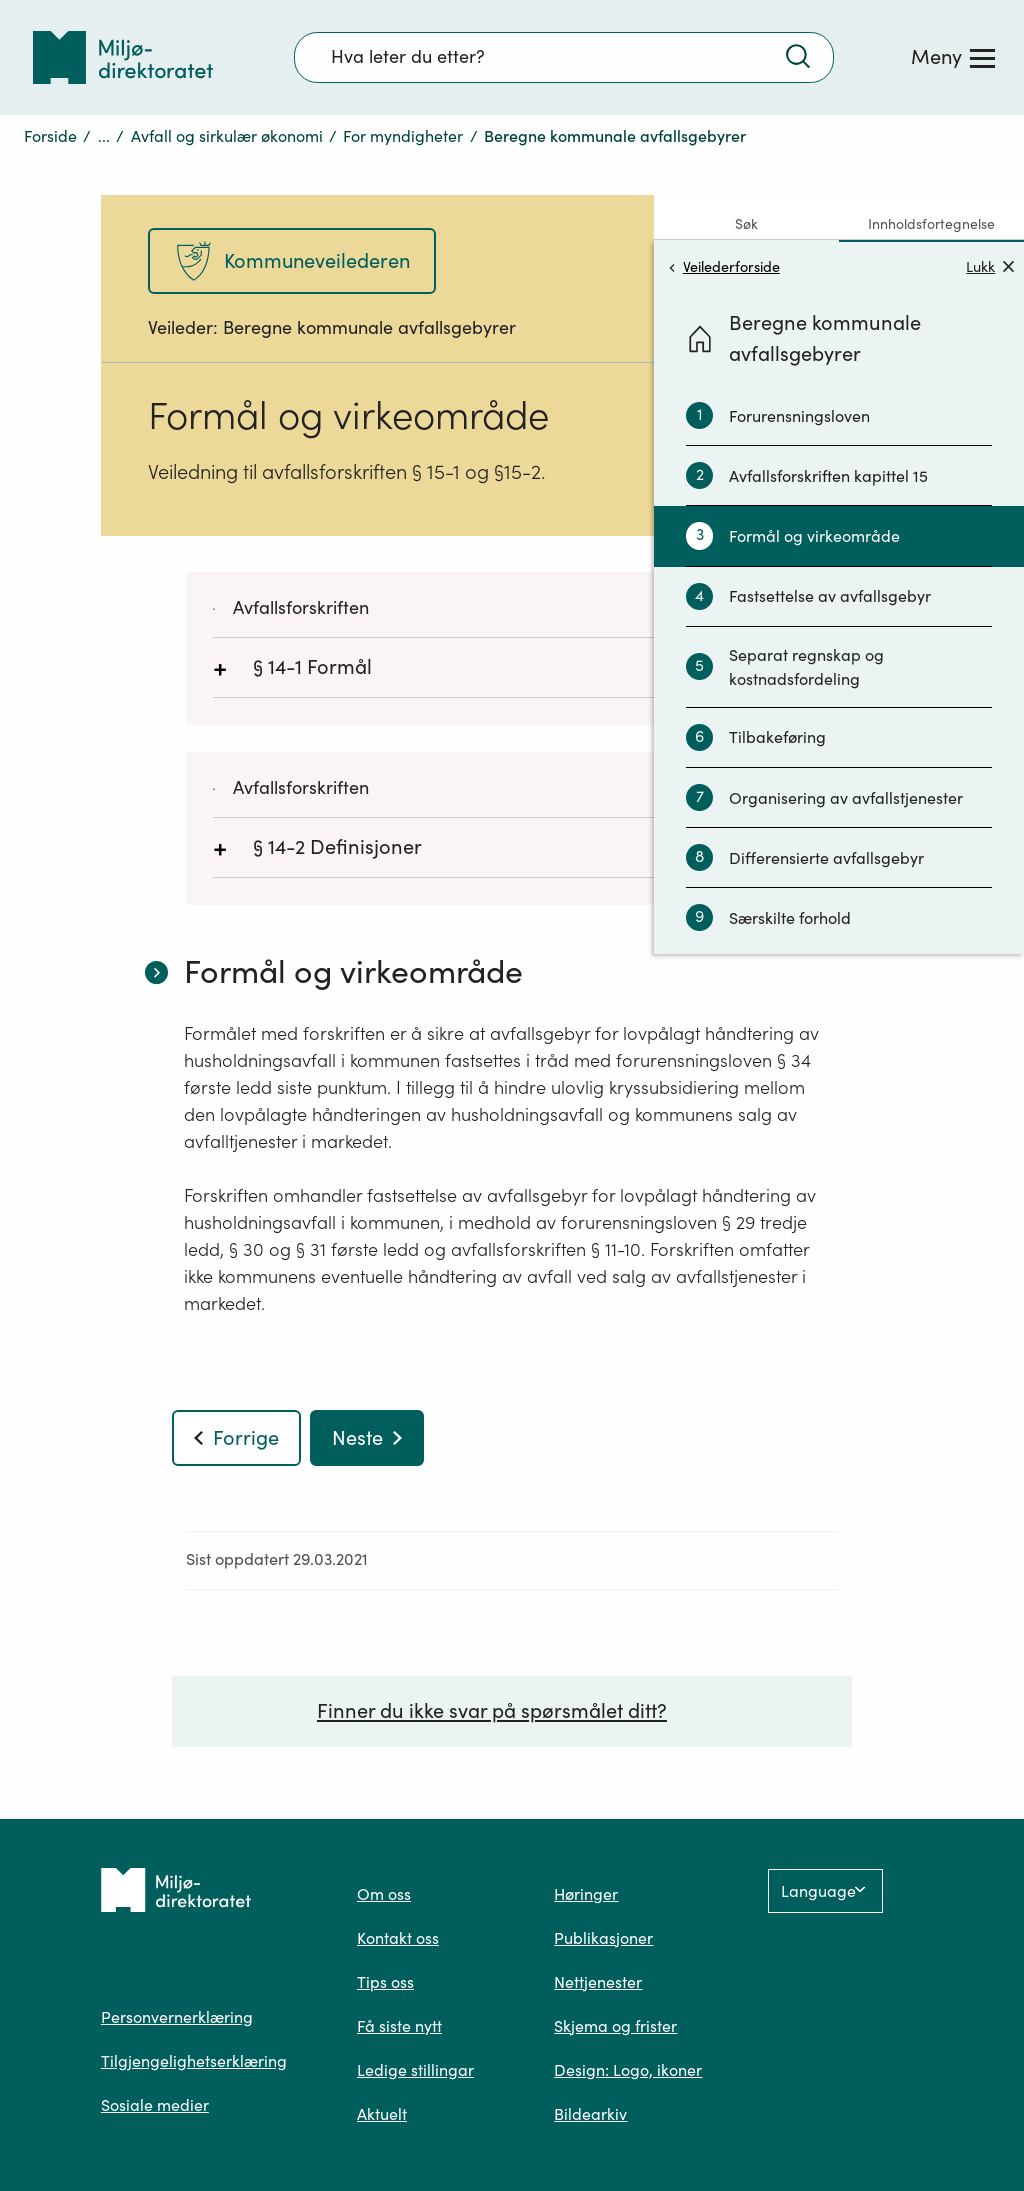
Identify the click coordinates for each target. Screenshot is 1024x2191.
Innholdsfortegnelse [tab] (931, 224)
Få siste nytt (399, 2026)
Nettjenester (598, 1982)
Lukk (990, 266)
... (104, 136)
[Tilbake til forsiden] (123, 57)
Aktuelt (382, 2114)
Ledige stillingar (415, 2070)
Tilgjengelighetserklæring (194, 2061)
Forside (50, 136)
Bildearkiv (590, 2114)
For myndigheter (403, 136)
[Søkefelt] (564, 57)
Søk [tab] (746, 224)
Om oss (384, 1894)
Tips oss (385, 1982)
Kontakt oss (398, 1938)
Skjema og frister (615, 2026)
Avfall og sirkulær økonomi (227, 136)
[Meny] (953, 57)
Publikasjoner (603, 1938)
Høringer (586, 1894)
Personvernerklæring (177, 2017)
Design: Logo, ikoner (628, 2070)
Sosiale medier (155, 2105)
